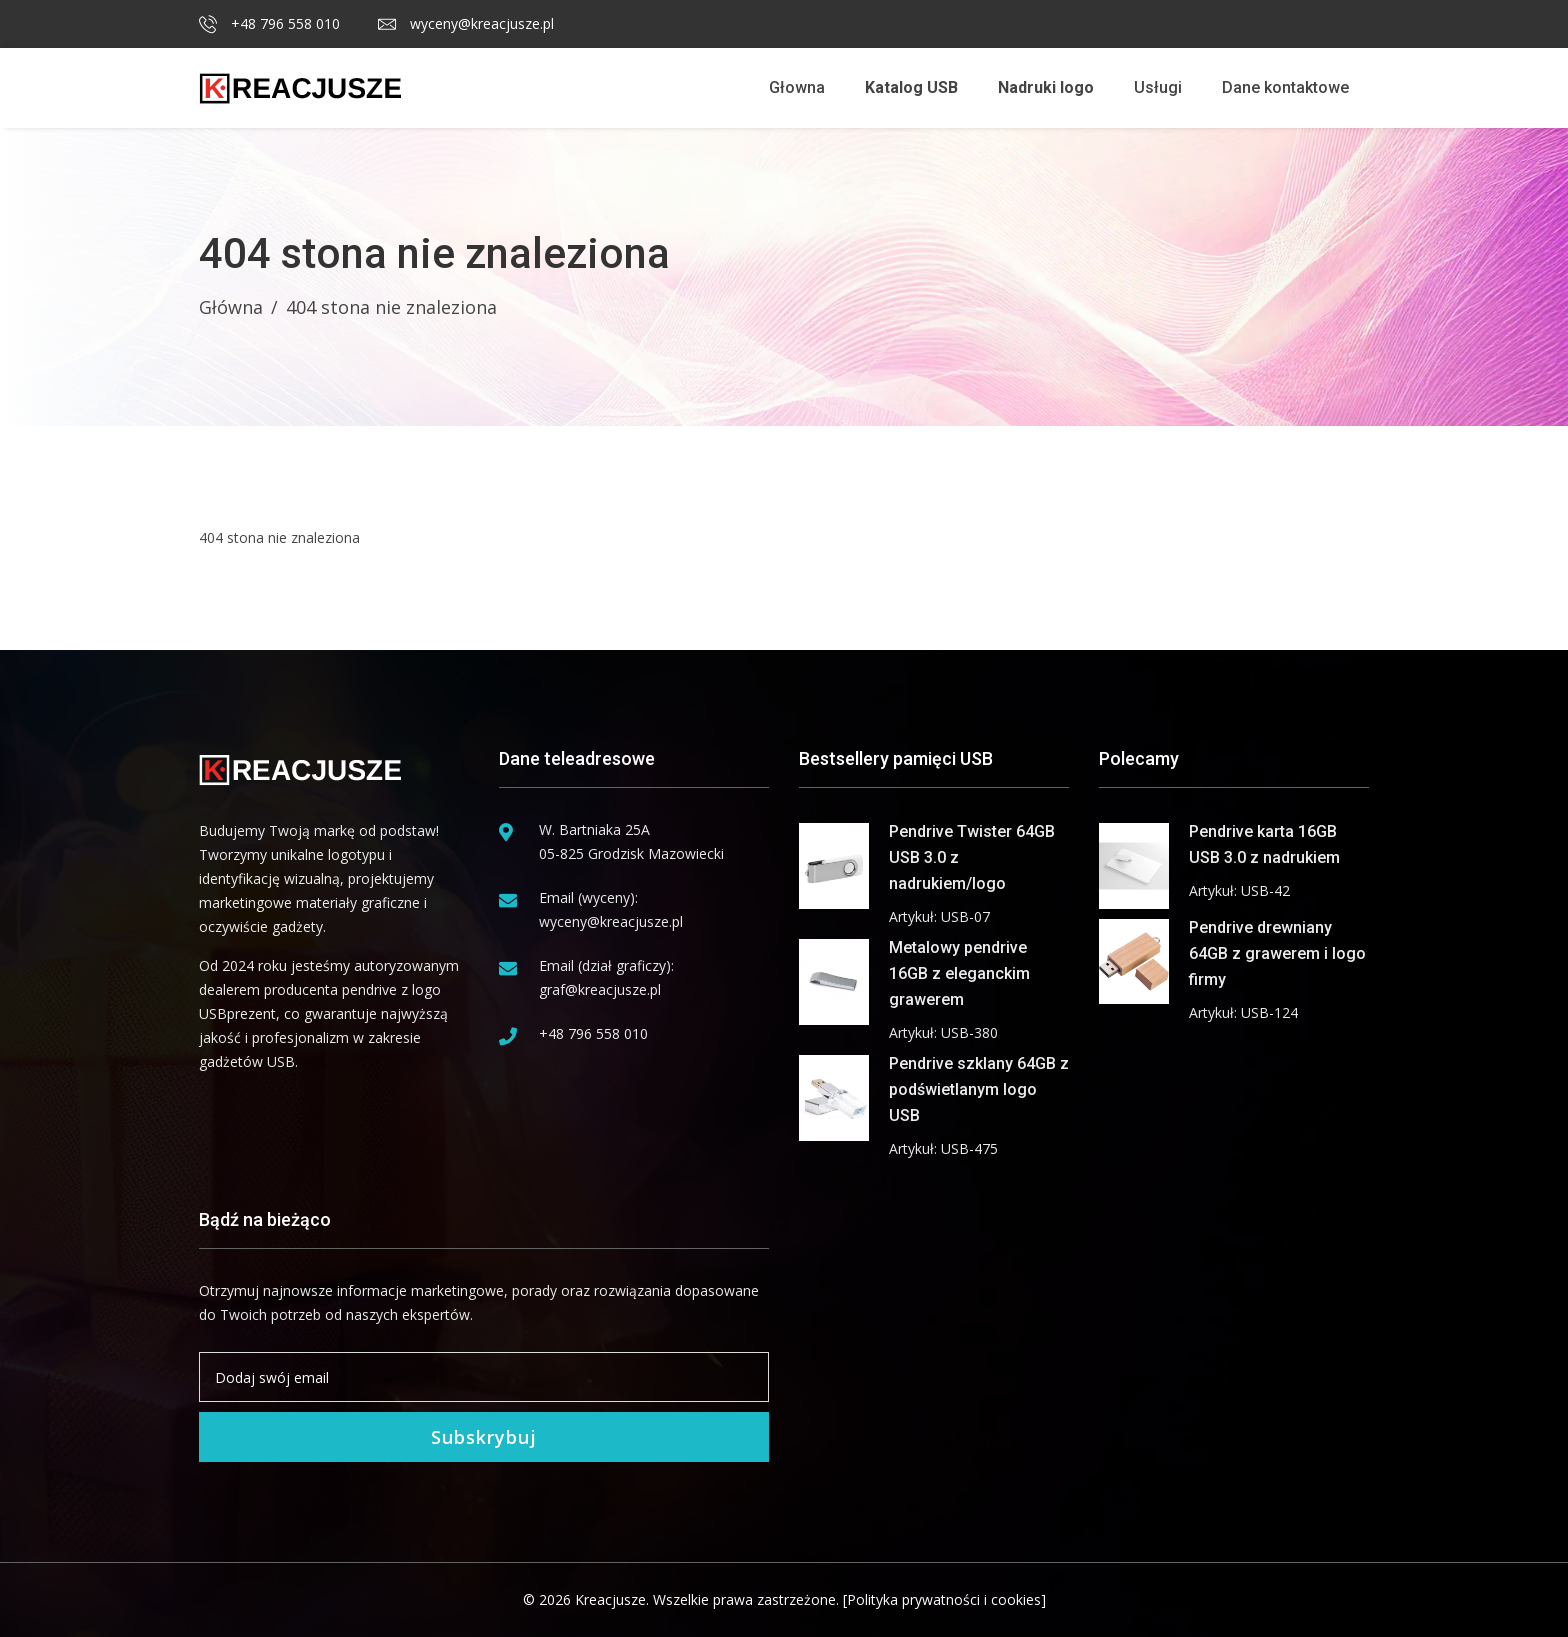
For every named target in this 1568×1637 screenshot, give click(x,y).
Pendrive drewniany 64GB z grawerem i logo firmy (1277, 953)
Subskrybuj (484, 1437)
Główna (231, 307)
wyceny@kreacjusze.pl (466, 23)
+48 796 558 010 (269, 23)
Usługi (1158, 87)
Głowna (797, 87)
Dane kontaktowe (1285, 87)
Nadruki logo (1046, 87)
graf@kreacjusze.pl (600, 989)
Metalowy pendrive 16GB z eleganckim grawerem (959, 973)
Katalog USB (911, 87)
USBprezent (237, 1013)
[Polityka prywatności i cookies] (944, 1599)
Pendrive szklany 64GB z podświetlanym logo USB (979, 1089)
